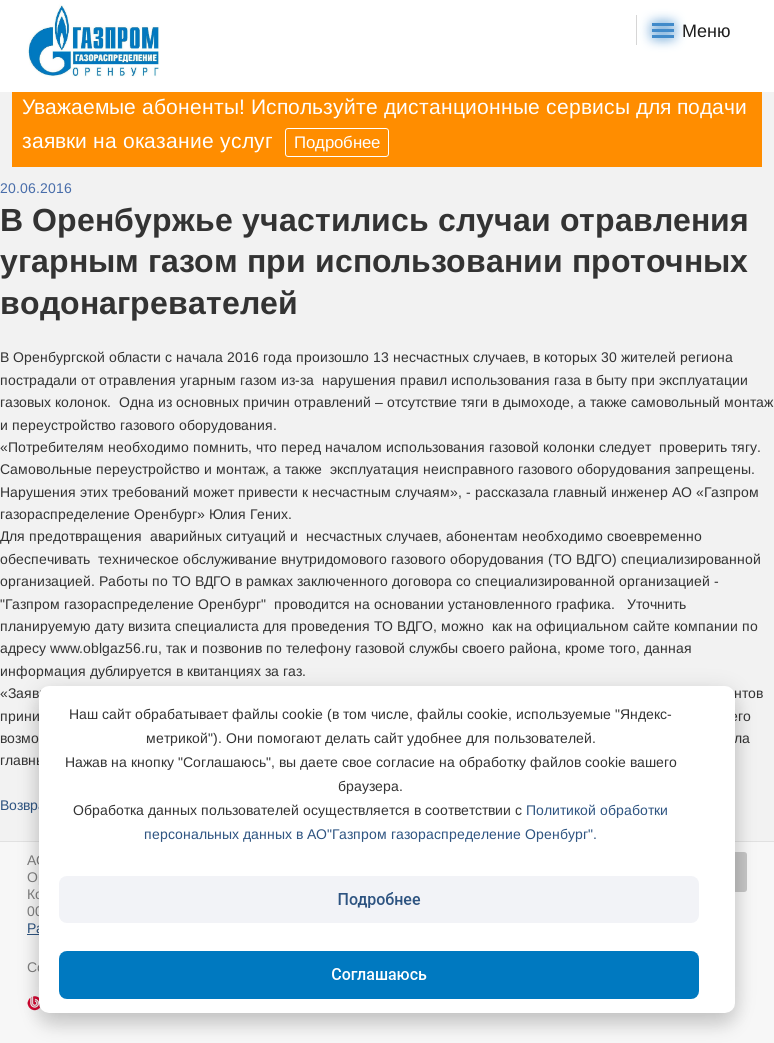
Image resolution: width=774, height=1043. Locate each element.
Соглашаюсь (379, 974)
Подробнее (337, 142)
